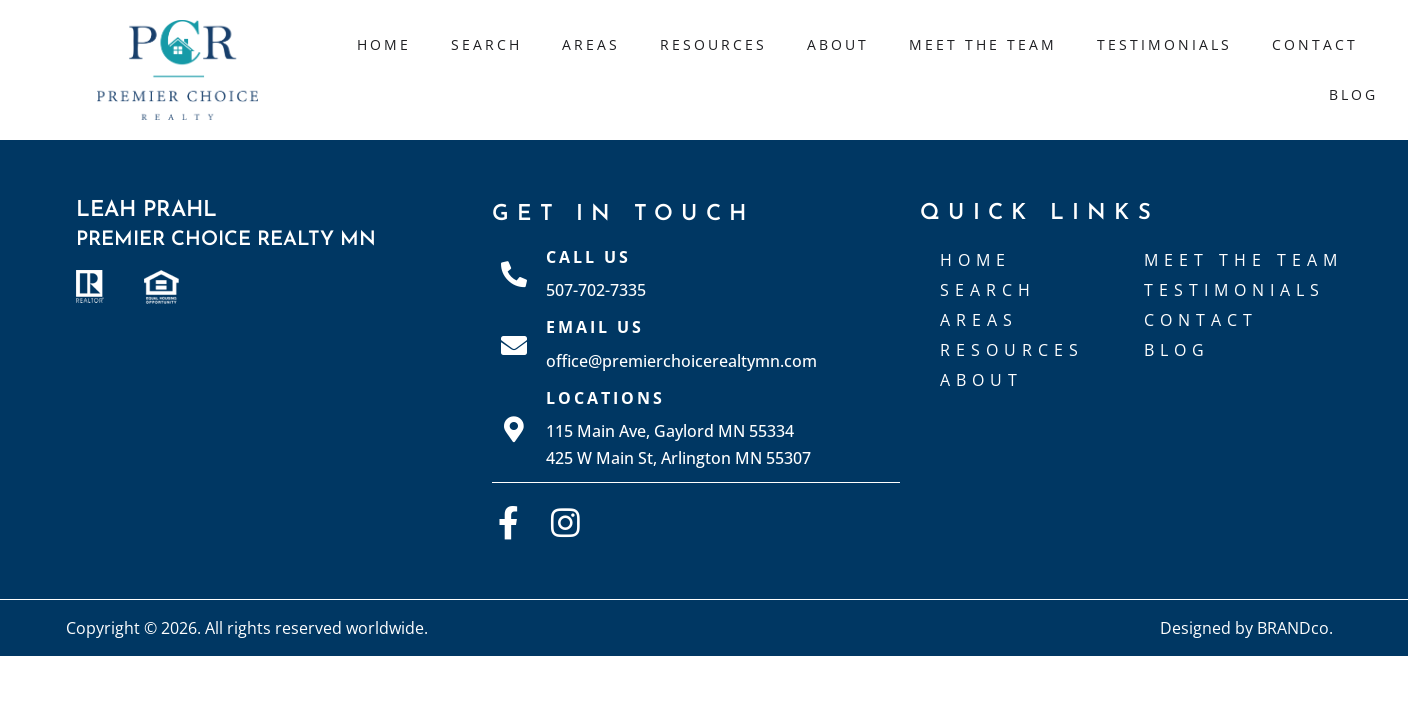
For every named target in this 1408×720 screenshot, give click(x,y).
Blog (1353, 94)
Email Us (595, 327)
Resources (713, 44)
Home (384, 44)
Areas (591, 44)
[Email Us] (514, 345)
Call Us (588, 257)
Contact (1315, 44)
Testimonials (1164, 44)
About (838, 44)
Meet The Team (983, 44)
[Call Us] (514, 274)
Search (486, 44)
